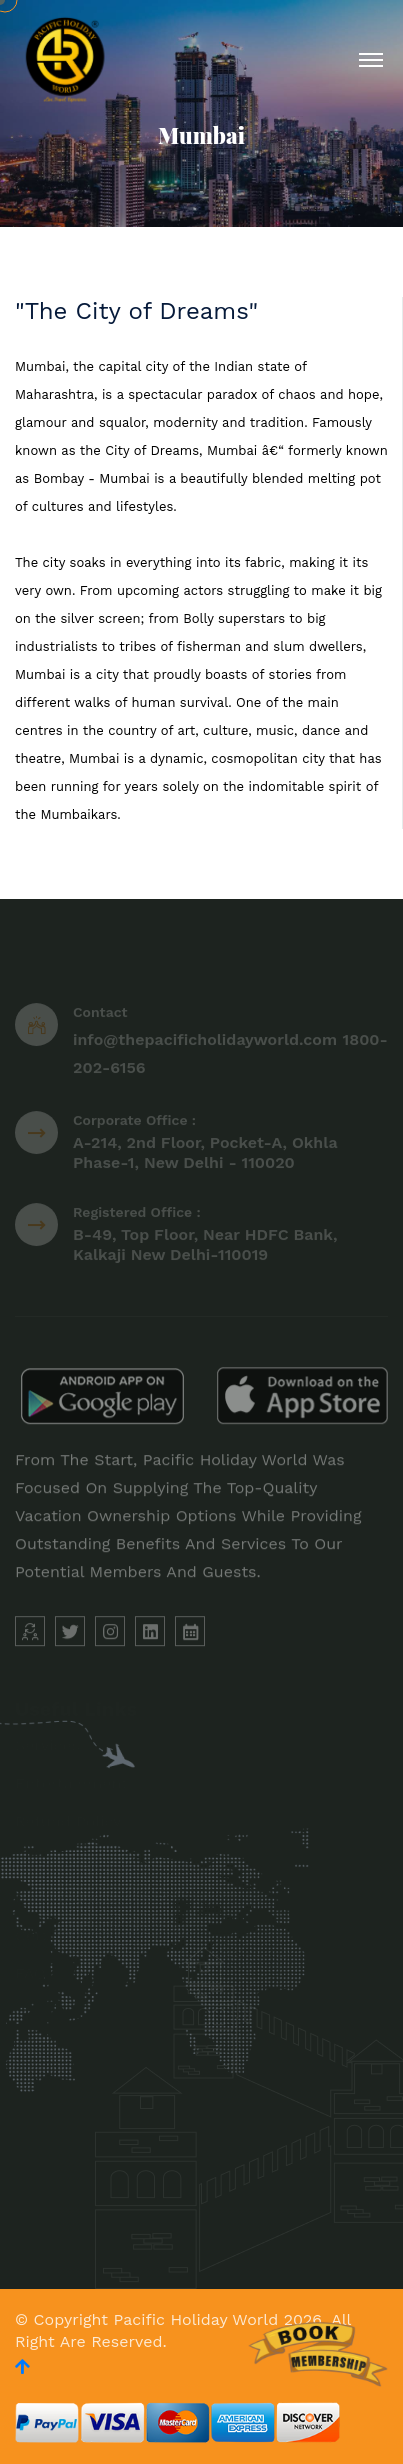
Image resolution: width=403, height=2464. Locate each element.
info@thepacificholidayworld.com (205, 1042)
